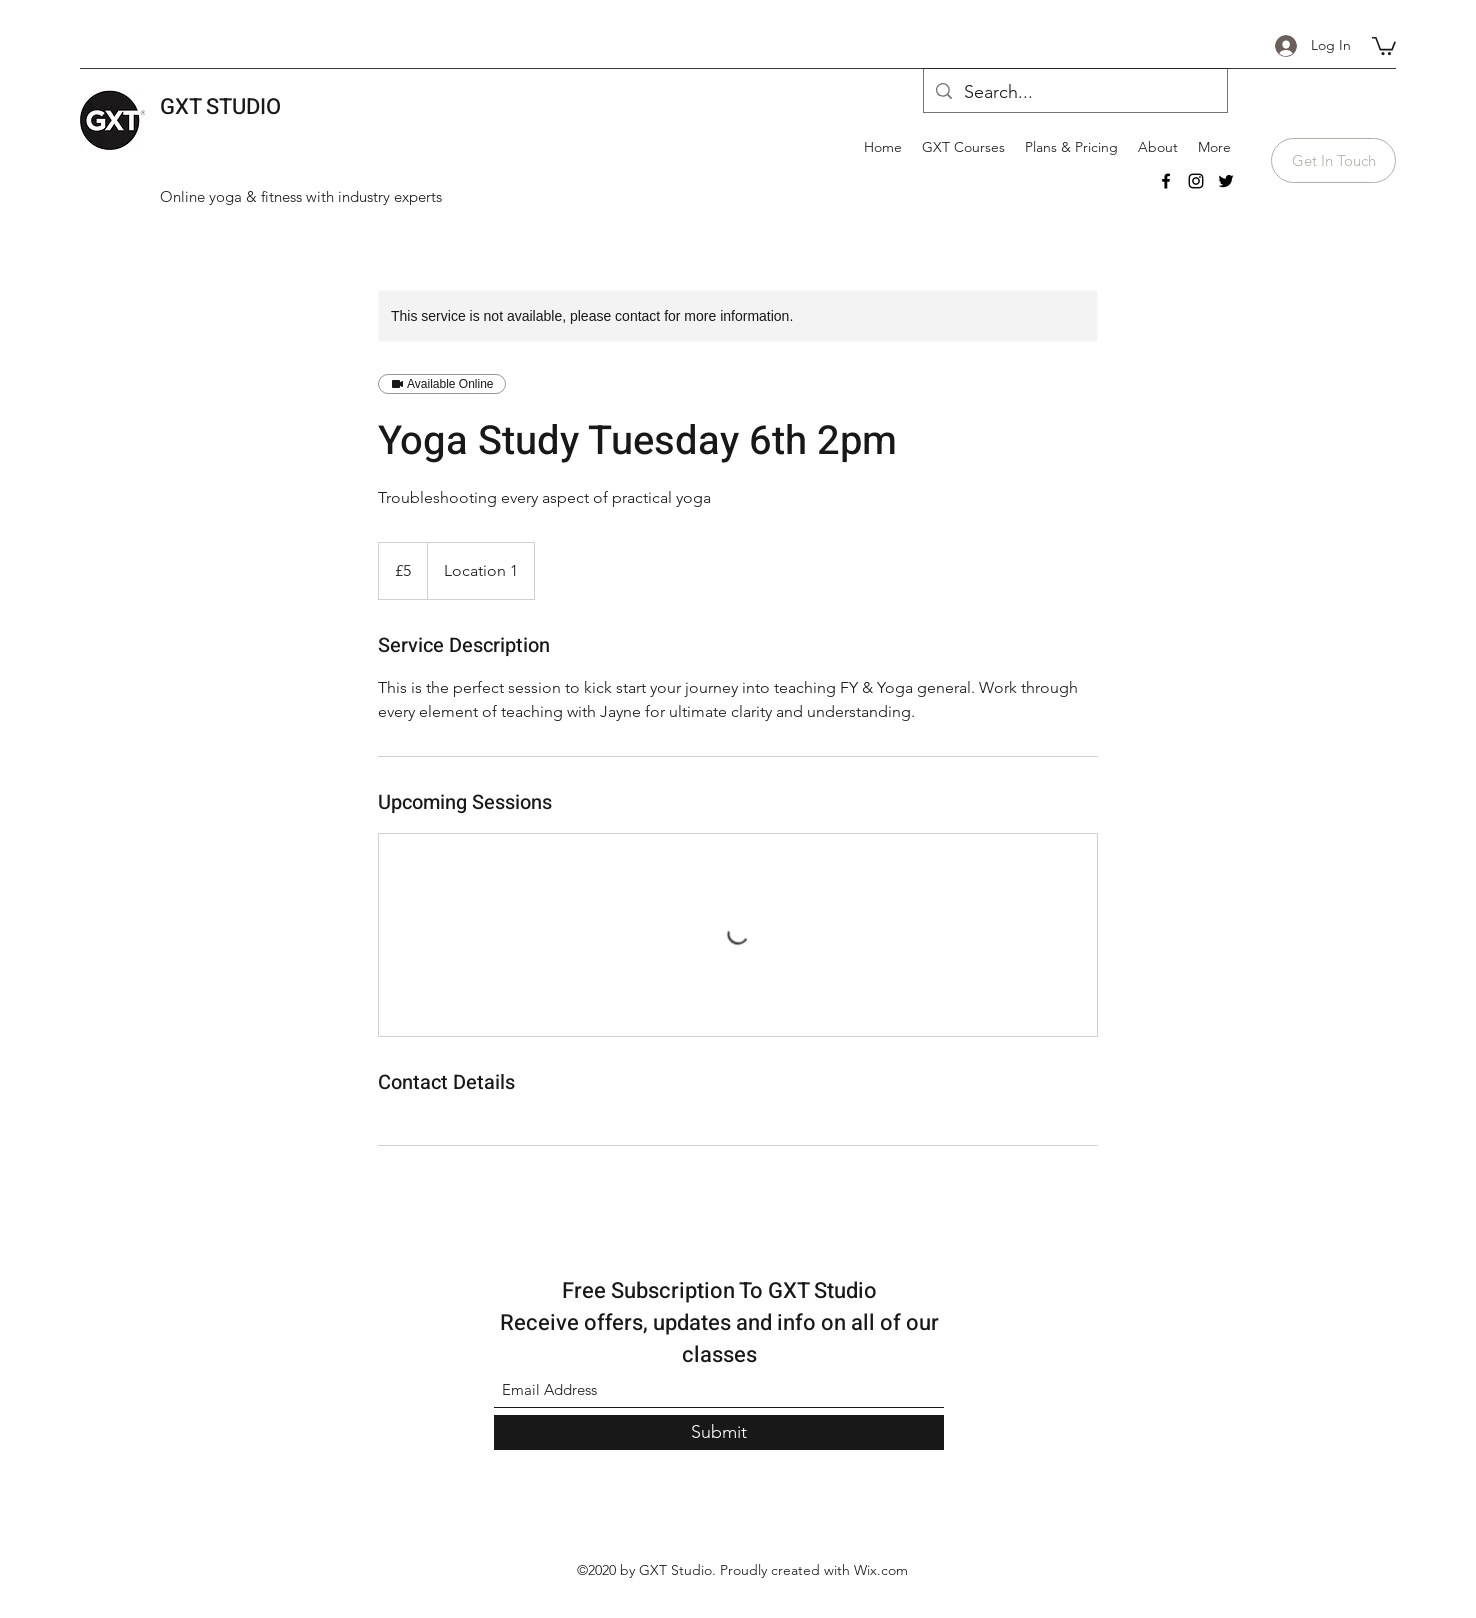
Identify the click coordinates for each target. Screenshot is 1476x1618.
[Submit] (719, 1432)
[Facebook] (1166, 181)
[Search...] (1074, 93)
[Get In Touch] (1333, 160)
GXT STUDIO (220, 107)
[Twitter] (1226, 181)
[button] (1384, 45)
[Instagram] (1196, 181)
